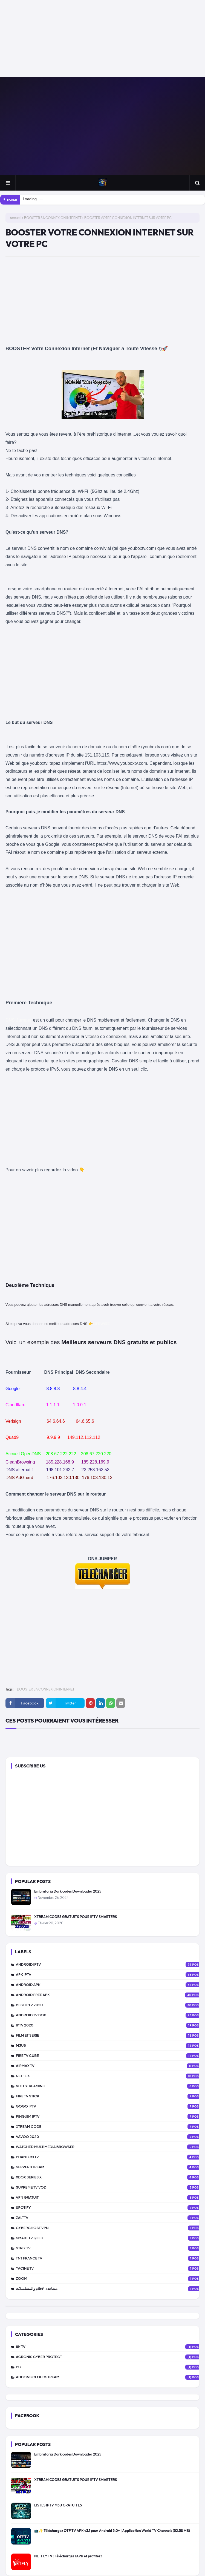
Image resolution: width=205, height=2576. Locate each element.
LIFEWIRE (101, 1324)
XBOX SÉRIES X (110, 2177)
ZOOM (110, 2278)
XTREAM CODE (110, 2126)
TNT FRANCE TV (110, 2258)
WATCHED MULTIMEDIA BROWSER (110, 2146)
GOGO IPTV (110, 2106)
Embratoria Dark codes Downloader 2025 (67, 1891)
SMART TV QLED (110, 2238)
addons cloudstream (110, 2377)
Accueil (15, 218)
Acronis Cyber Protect (110, 2356)
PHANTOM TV (110, 2157)
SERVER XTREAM (110, 2167)
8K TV (110, 2346)
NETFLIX (110, 2076)
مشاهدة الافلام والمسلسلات (110, 2288)
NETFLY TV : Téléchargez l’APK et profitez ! (68, 2556)
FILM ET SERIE (110, 2035)
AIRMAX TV (110, 2065)
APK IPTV (110, 1974)
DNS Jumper (18, 1020)
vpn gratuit (110, 2197)
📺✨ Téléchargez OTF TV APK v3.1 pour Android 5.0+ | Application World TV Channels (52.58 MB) (112, 2530)
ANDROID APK (110, 1984)
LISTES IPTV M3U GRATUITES (58, 2505)
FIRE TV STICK (110, 2096)
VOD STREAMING (110, 2086)
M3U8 (110, 2045)
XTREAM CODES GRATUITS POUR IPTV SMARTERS (75, 1916)
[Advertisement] (100, 38)
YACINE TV (110, 2268)
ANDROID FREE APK (110, 1995)
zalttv (110, 2217)
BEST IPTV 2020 (110, 2005)
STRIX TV (110, 2248)
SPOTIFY (110, 2207)
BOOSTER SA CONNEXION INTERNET (53, 218)
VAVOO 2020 (110, 2136)
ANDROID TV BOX (110, 2015)
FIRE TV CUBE (110, 2055)
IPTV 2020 (110, 2025)
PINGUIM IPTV (110, 2116)
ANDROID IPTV (110, 1964)
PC (110, 2367)
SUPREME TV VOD (110, 2187)
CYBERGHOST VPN (110, 2228)
